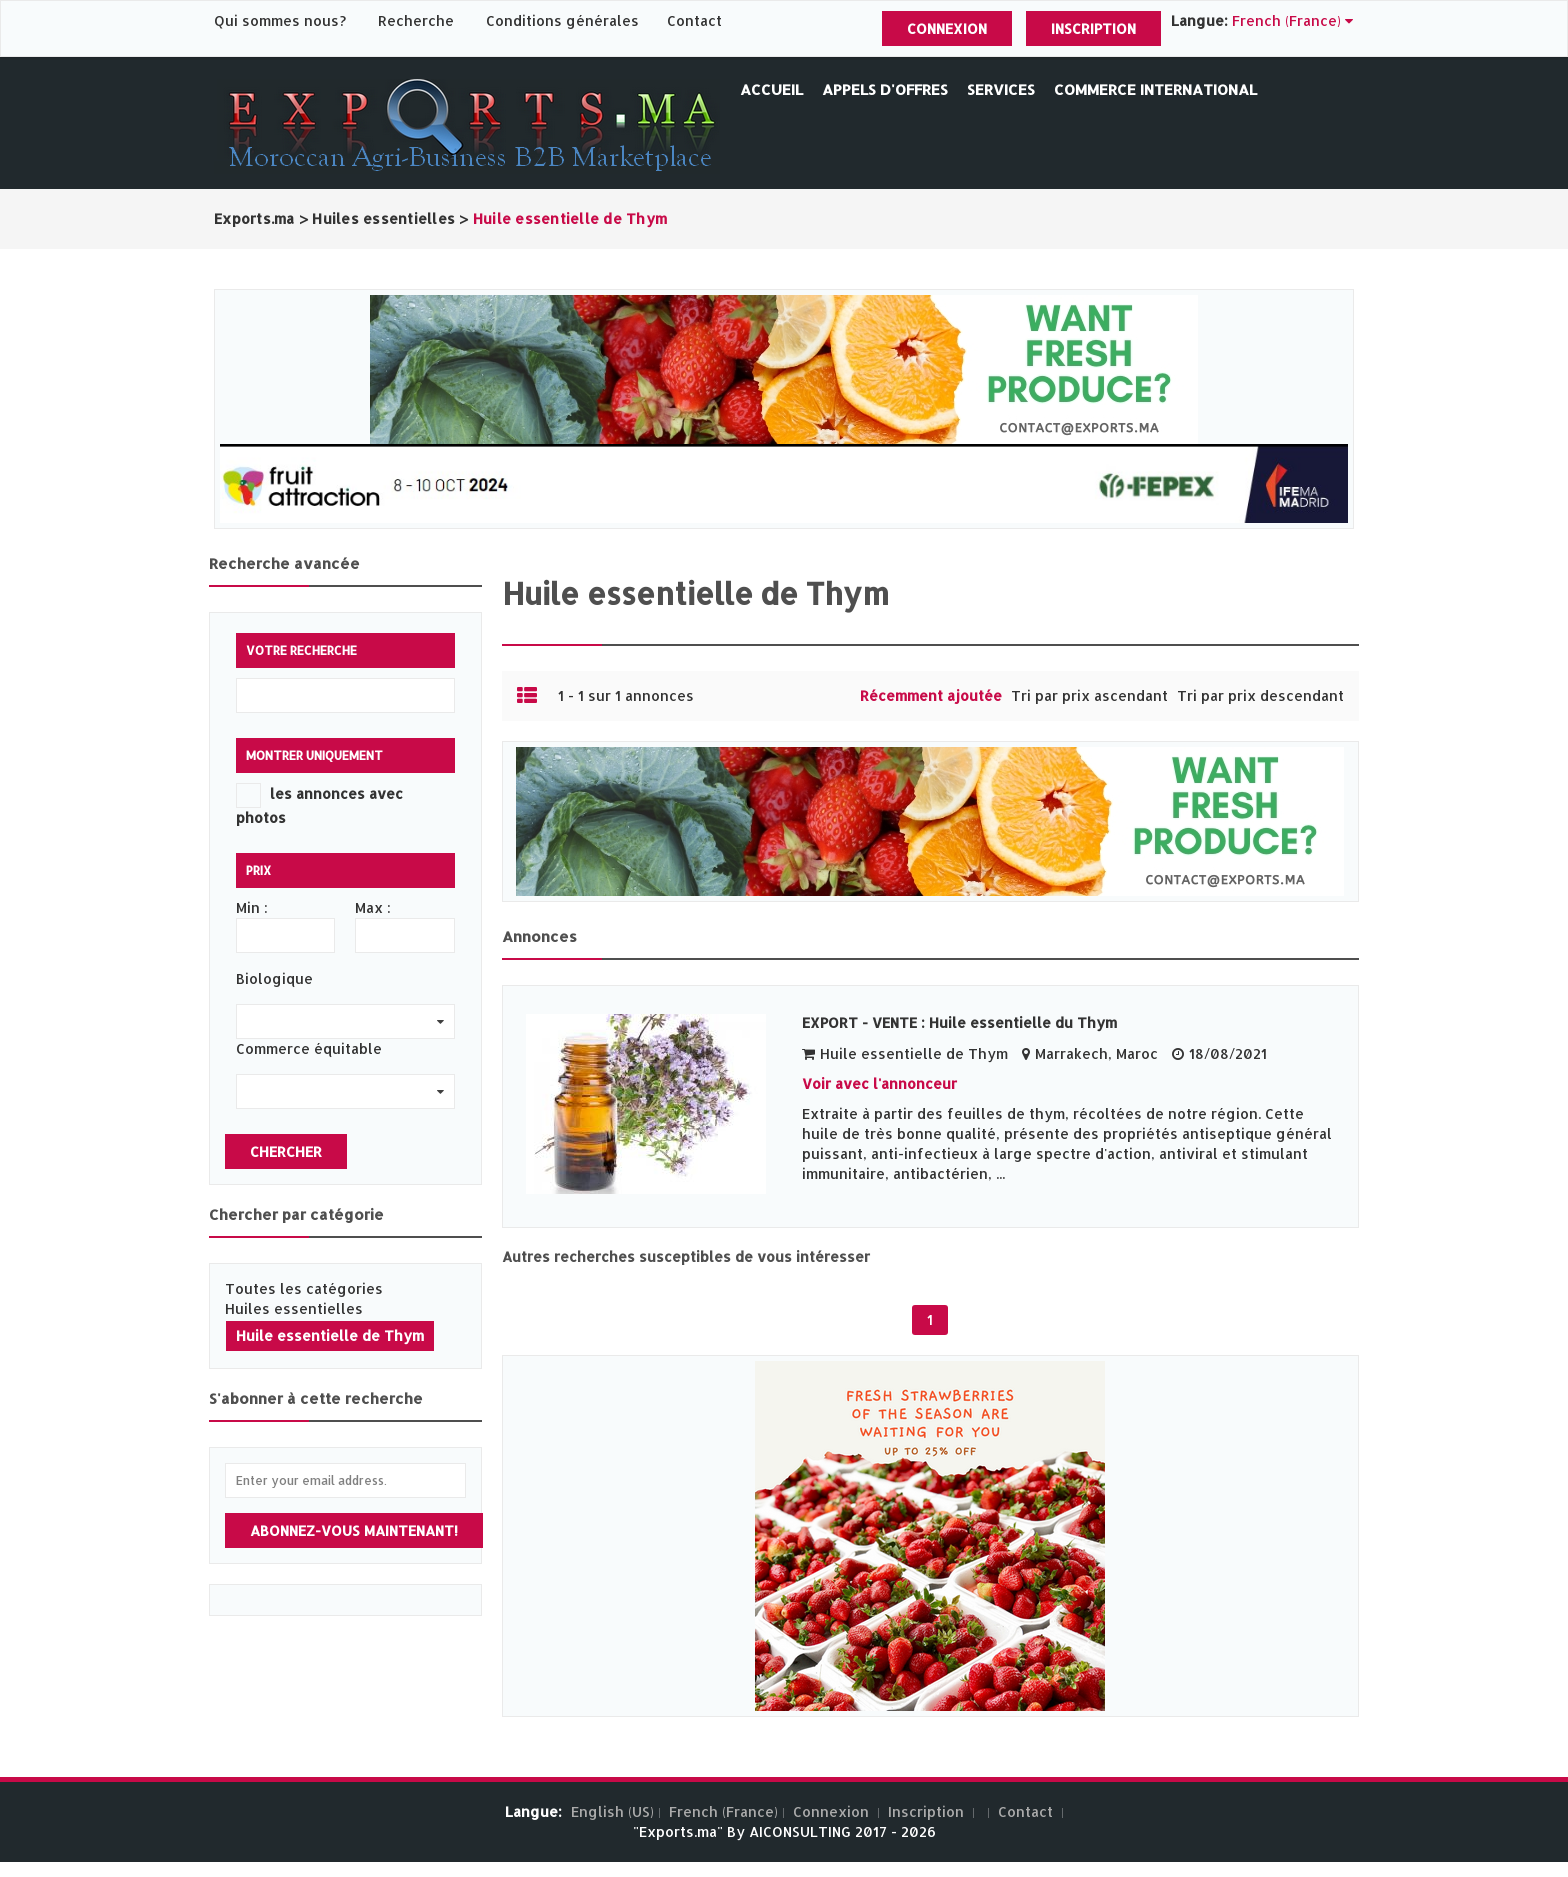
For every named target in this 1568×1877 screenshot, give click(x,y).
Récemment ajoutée (931, 695)
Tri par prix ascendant (1089, 695)
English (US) (612, 1811)
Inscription (1093, 28)
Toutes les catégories (304, 1288)
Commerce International (1155, 89)
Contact (694, 20)
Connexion (947, 28)
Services (1001, 89)
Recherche (416, 20)
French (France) (723, 1811)
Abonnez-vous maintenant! (354, 1530)
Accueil (771, 89)
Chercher (286, 1151)
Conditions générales (564, 20)
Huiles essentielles (294, 1308)
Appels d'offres (885, 89)
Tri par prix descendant (1260, 695)
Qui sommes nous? (282, 20)
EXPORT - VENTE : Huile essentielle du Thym (959, 1022)
